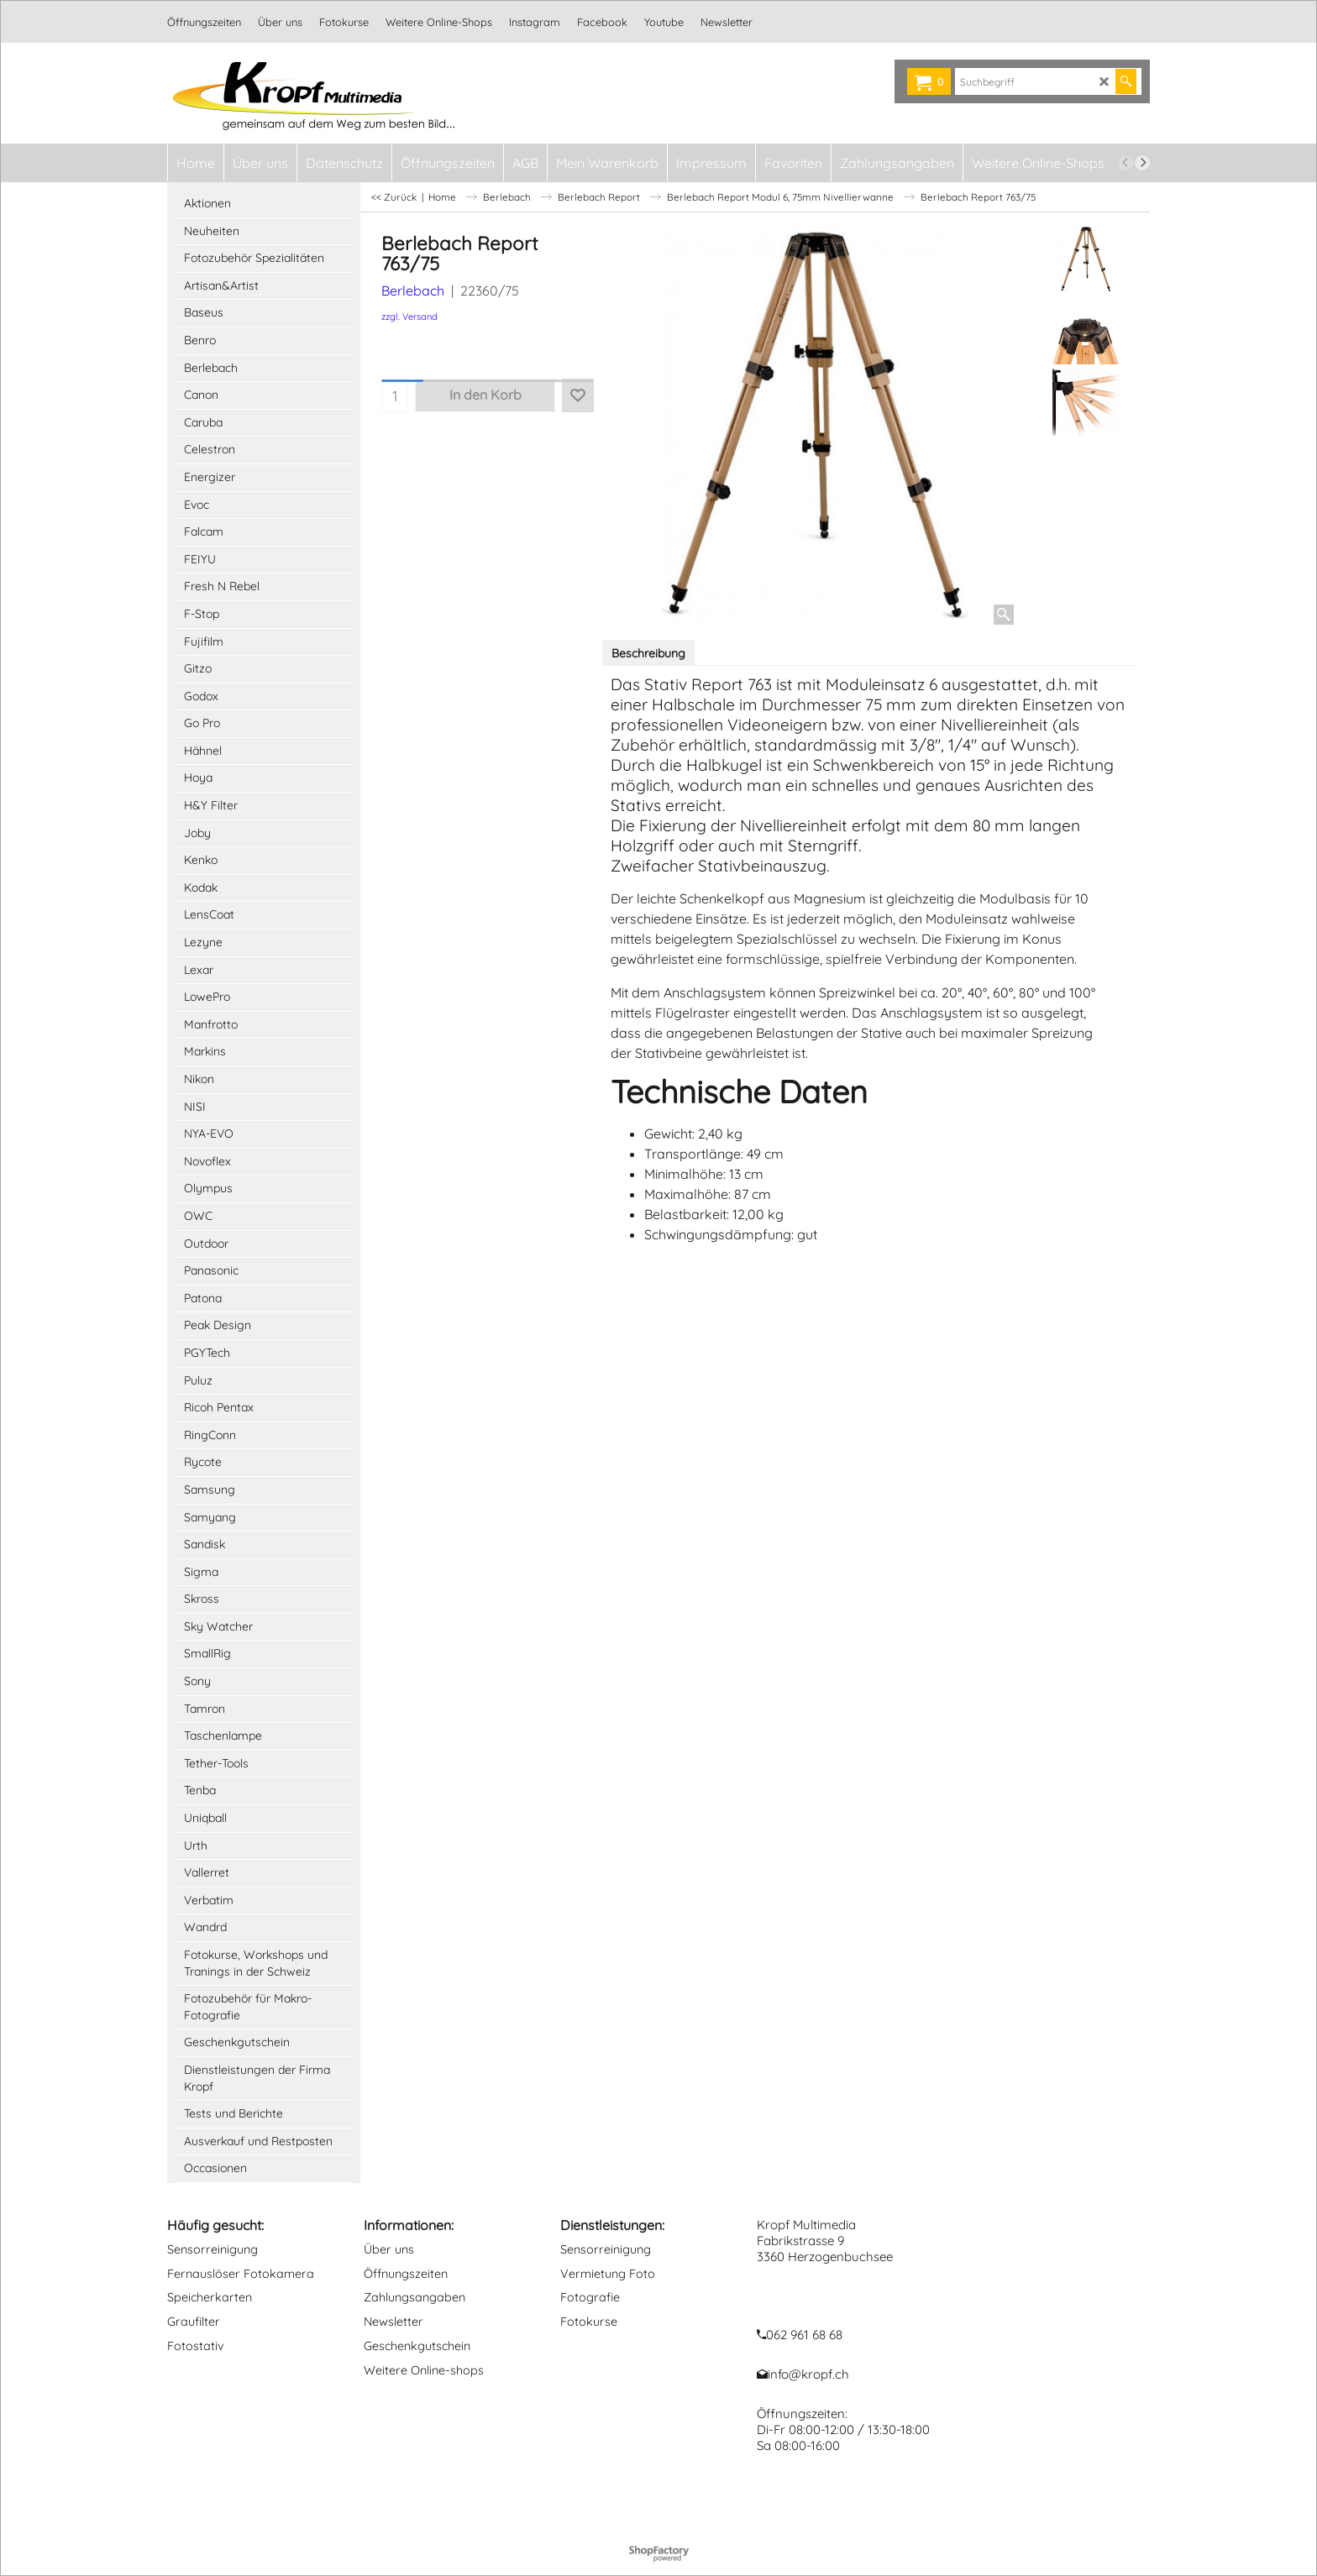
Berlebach (412, 290)
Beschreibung (648, 653)
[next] (1142, 162)
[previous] (1125, 162)
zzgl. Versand (409, 316)
